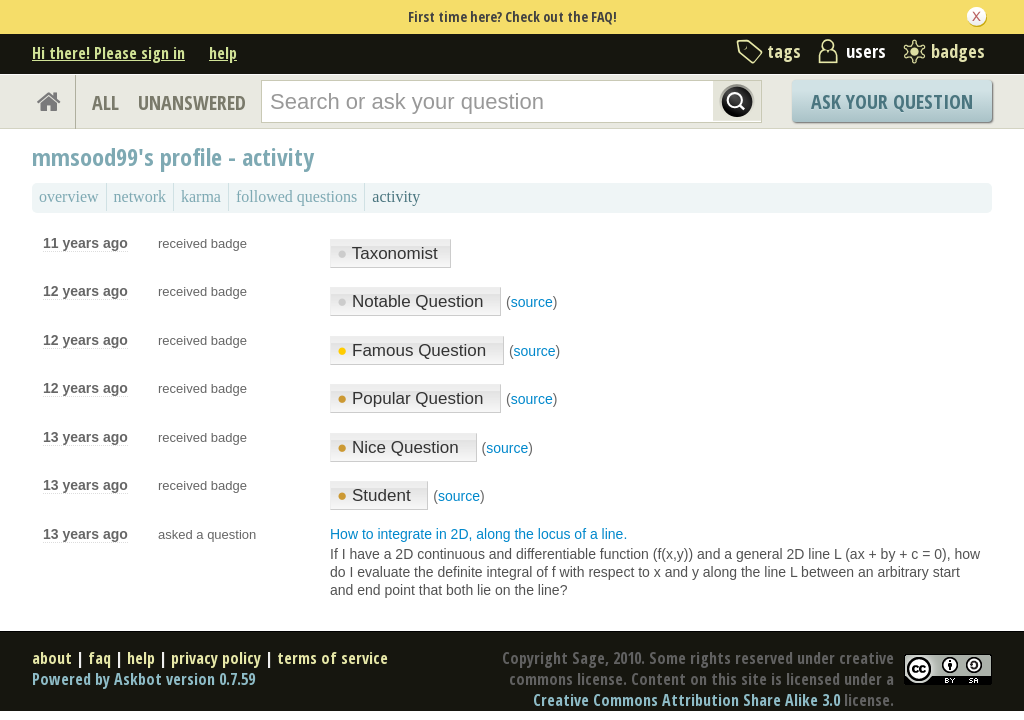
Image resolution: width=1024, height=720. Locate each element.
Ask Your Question (892, 101)
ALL (105, 102)
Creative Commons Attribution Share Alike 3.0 (686, 700)
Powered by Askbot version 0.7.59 (143, 679)
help (223, 53)
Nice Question (400, 447)
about (52, 658)
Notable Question (412, 301)
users (866, 51)
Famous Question (414, 350)
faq (99, 658)
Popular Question (412, 398)
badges (958, 51)
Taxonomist (387, 253)
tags (784, 51)
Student (376, 495)
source (532, 302)
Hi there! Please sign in (108, 53)
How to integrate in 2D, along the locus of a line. (478, 534)
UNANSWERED (192, 102)
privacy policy (216, 658)
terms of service (332, 658)
